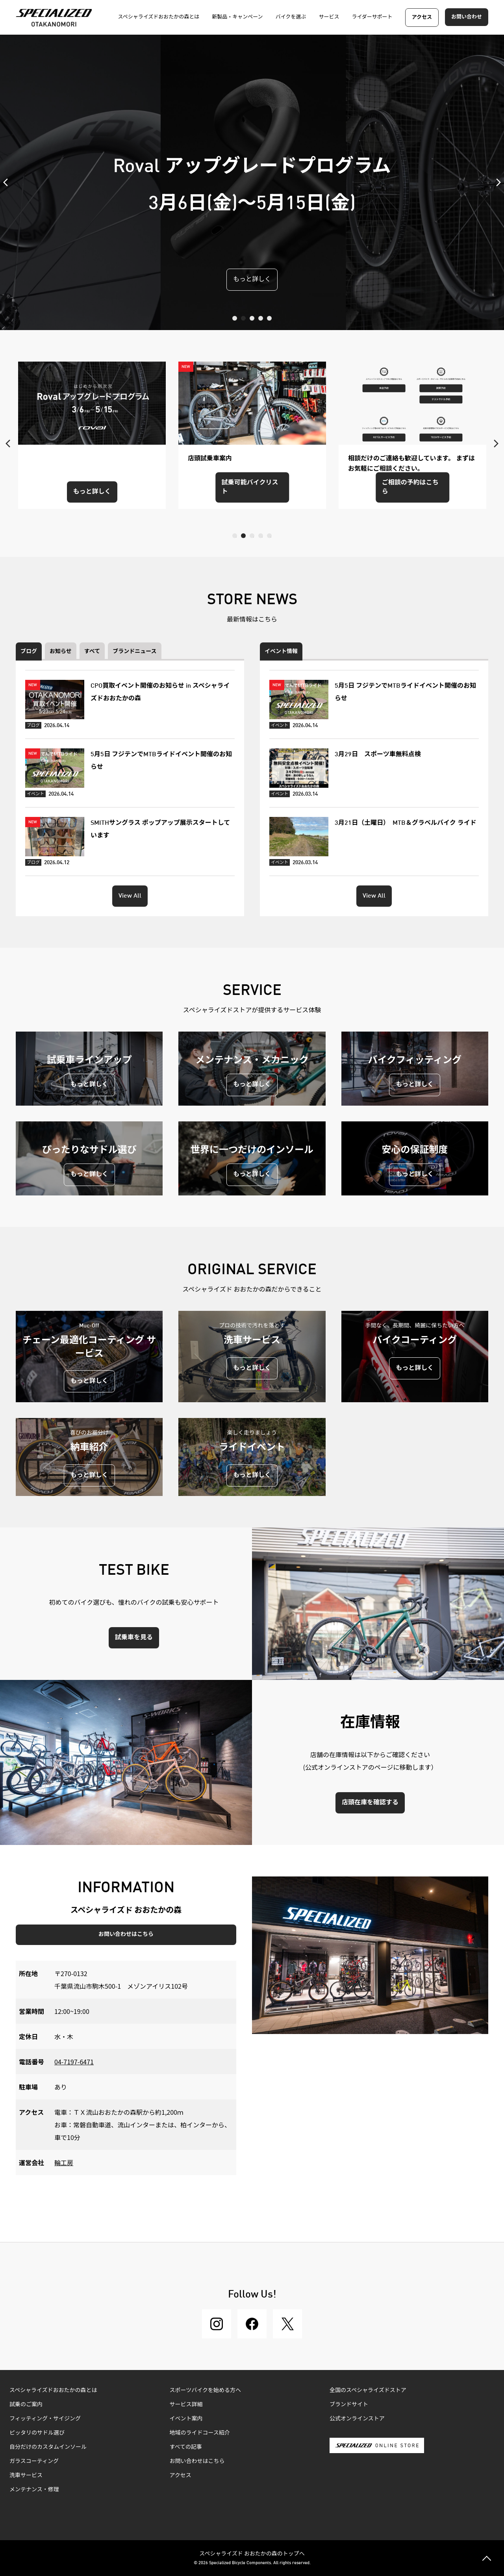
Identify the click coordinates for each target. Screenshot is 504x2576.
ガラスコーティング (34, 2461)
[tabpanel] (252, 182)
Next (496, 182)
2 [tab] (243, 318)
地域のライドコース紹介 (200, 2433)
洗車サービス (26, 2475)
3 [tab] (252, 318)
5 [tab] (269, 318)
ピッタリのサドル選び (37, 2433)
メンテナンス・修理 (34, 2489)
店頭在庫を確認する (370, 1803)
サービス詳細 (186, 2404)
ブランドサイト (349, 2404)
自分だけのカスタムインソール (48, 2447)
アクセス (422, 17)
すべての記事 (186, 2447)
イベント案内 (186, 2419)
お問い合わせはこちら (126, 1934)
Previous (8, 182)
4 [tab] (260, 318)
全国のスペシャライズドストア (368, 2390)
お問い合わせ (466, 17)
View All (130, 896)
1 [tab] (234, 318)
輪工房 (63, 2162)
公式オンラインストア (357, 2419)
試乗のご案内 (26, 2404)
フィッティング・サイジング (45, 2419)
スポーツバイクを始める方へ (205, 2390)
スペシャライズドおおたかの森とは (53, 2390)
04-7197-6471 (74, 2061)
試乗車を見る (134, 1638)
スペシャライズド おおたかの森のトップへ (252, 2553)
